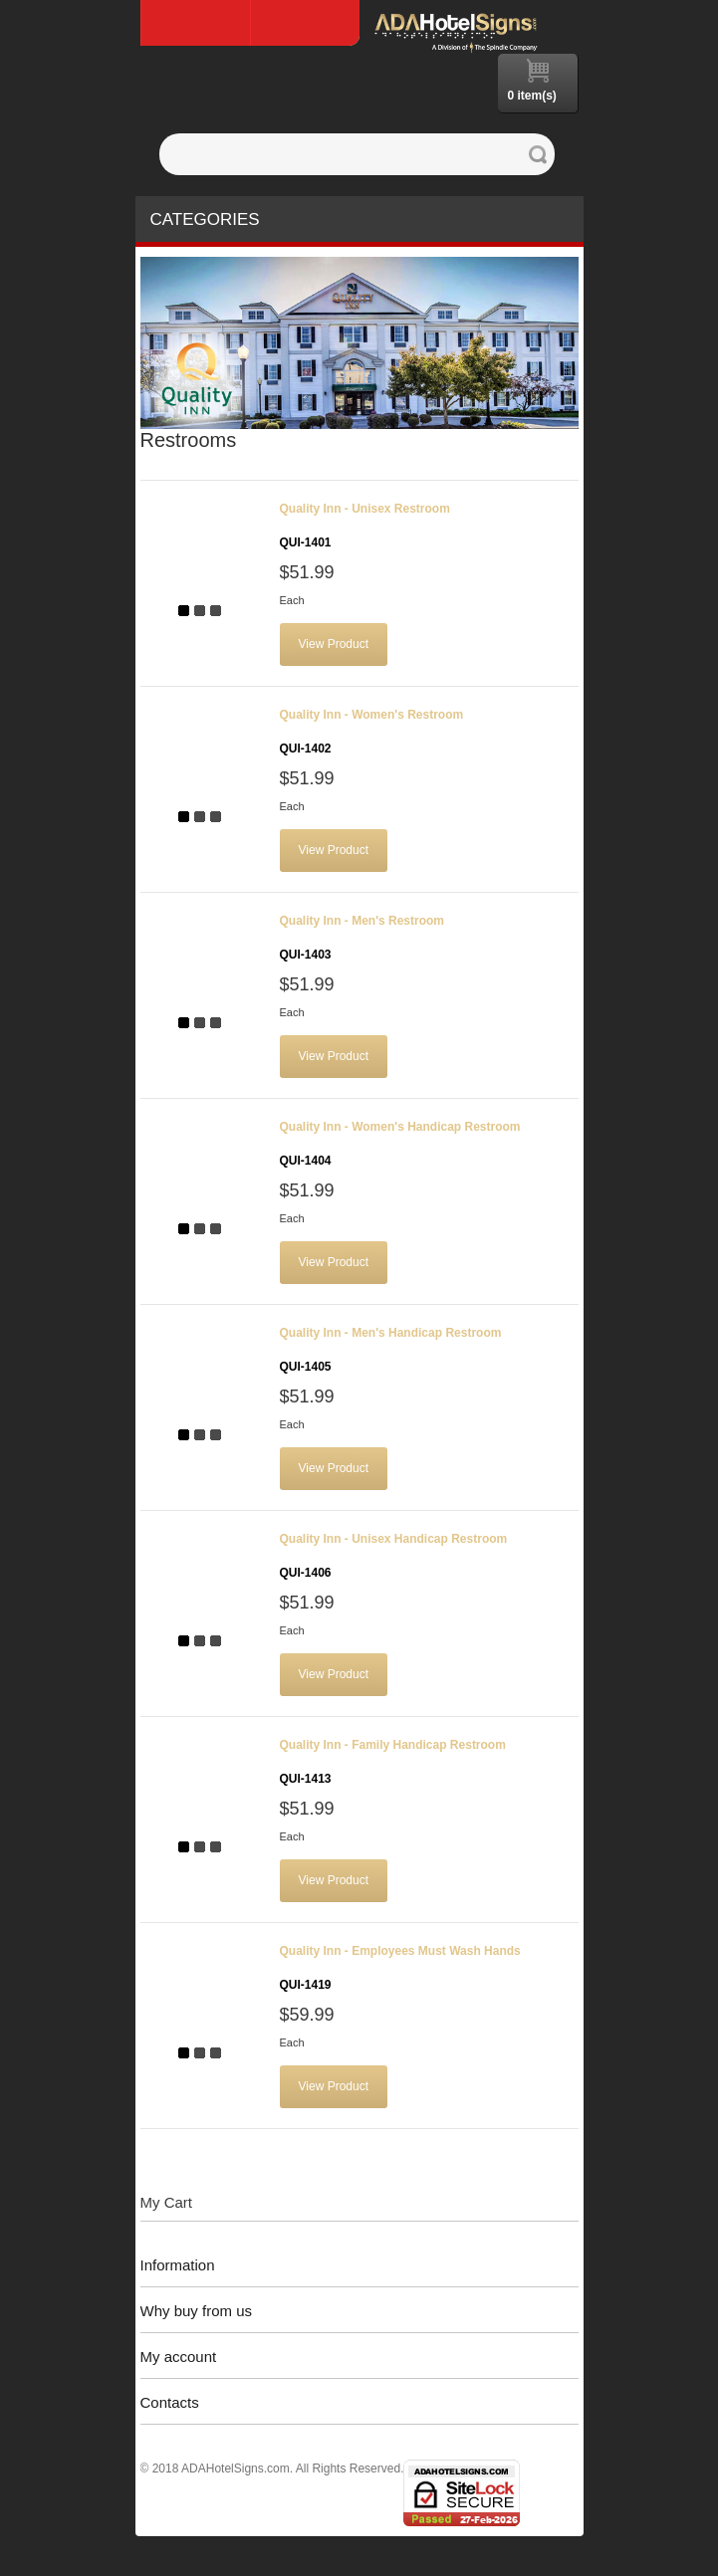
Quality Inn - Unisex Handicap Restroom (394, 1556)
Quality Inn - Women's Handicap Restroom (400, 1144)
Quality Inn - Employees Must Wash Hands (400, 1968)
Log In (304, 23)
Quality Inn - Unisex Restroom (365, 525)
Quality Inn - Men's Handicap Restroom (391, 1350)
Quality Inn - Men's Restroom (362, 938)
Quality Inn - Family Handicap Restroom (393, 1762)
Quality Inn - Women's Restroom (372, 731)
